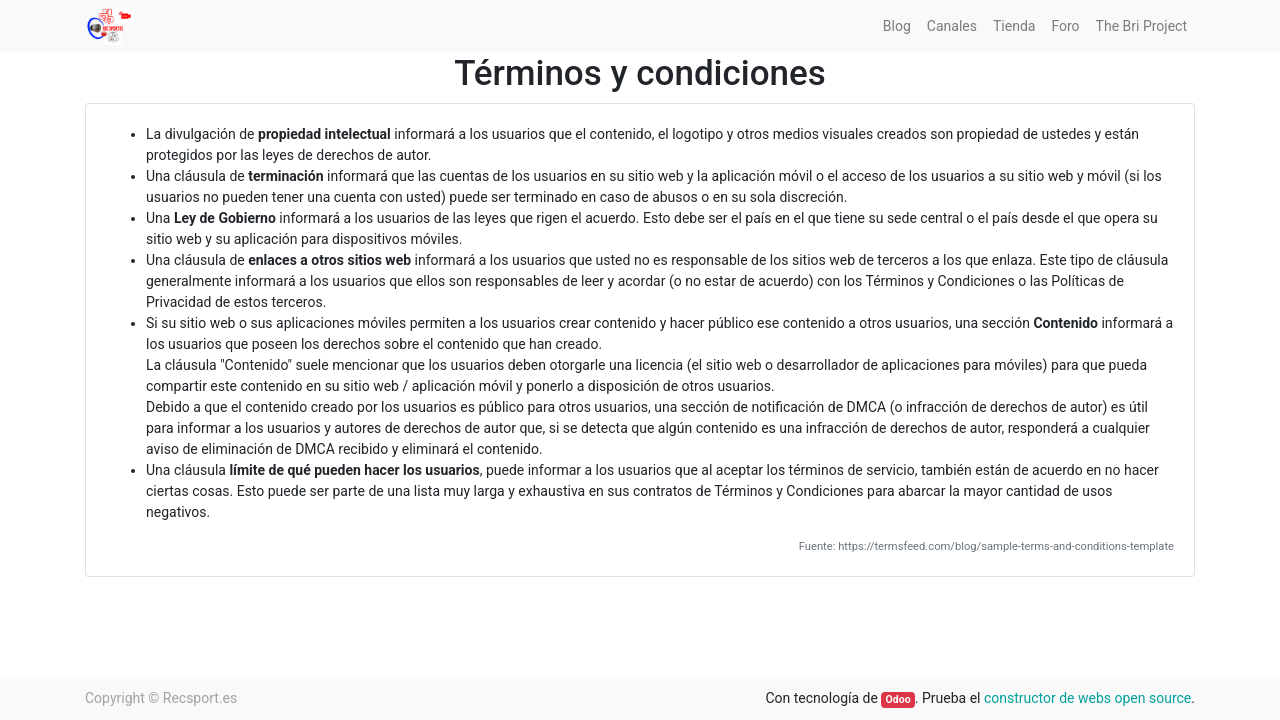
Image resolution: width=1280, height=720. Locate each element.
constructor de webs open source (1087, 698)
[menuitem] (897, 26)
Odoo (898, 699)
